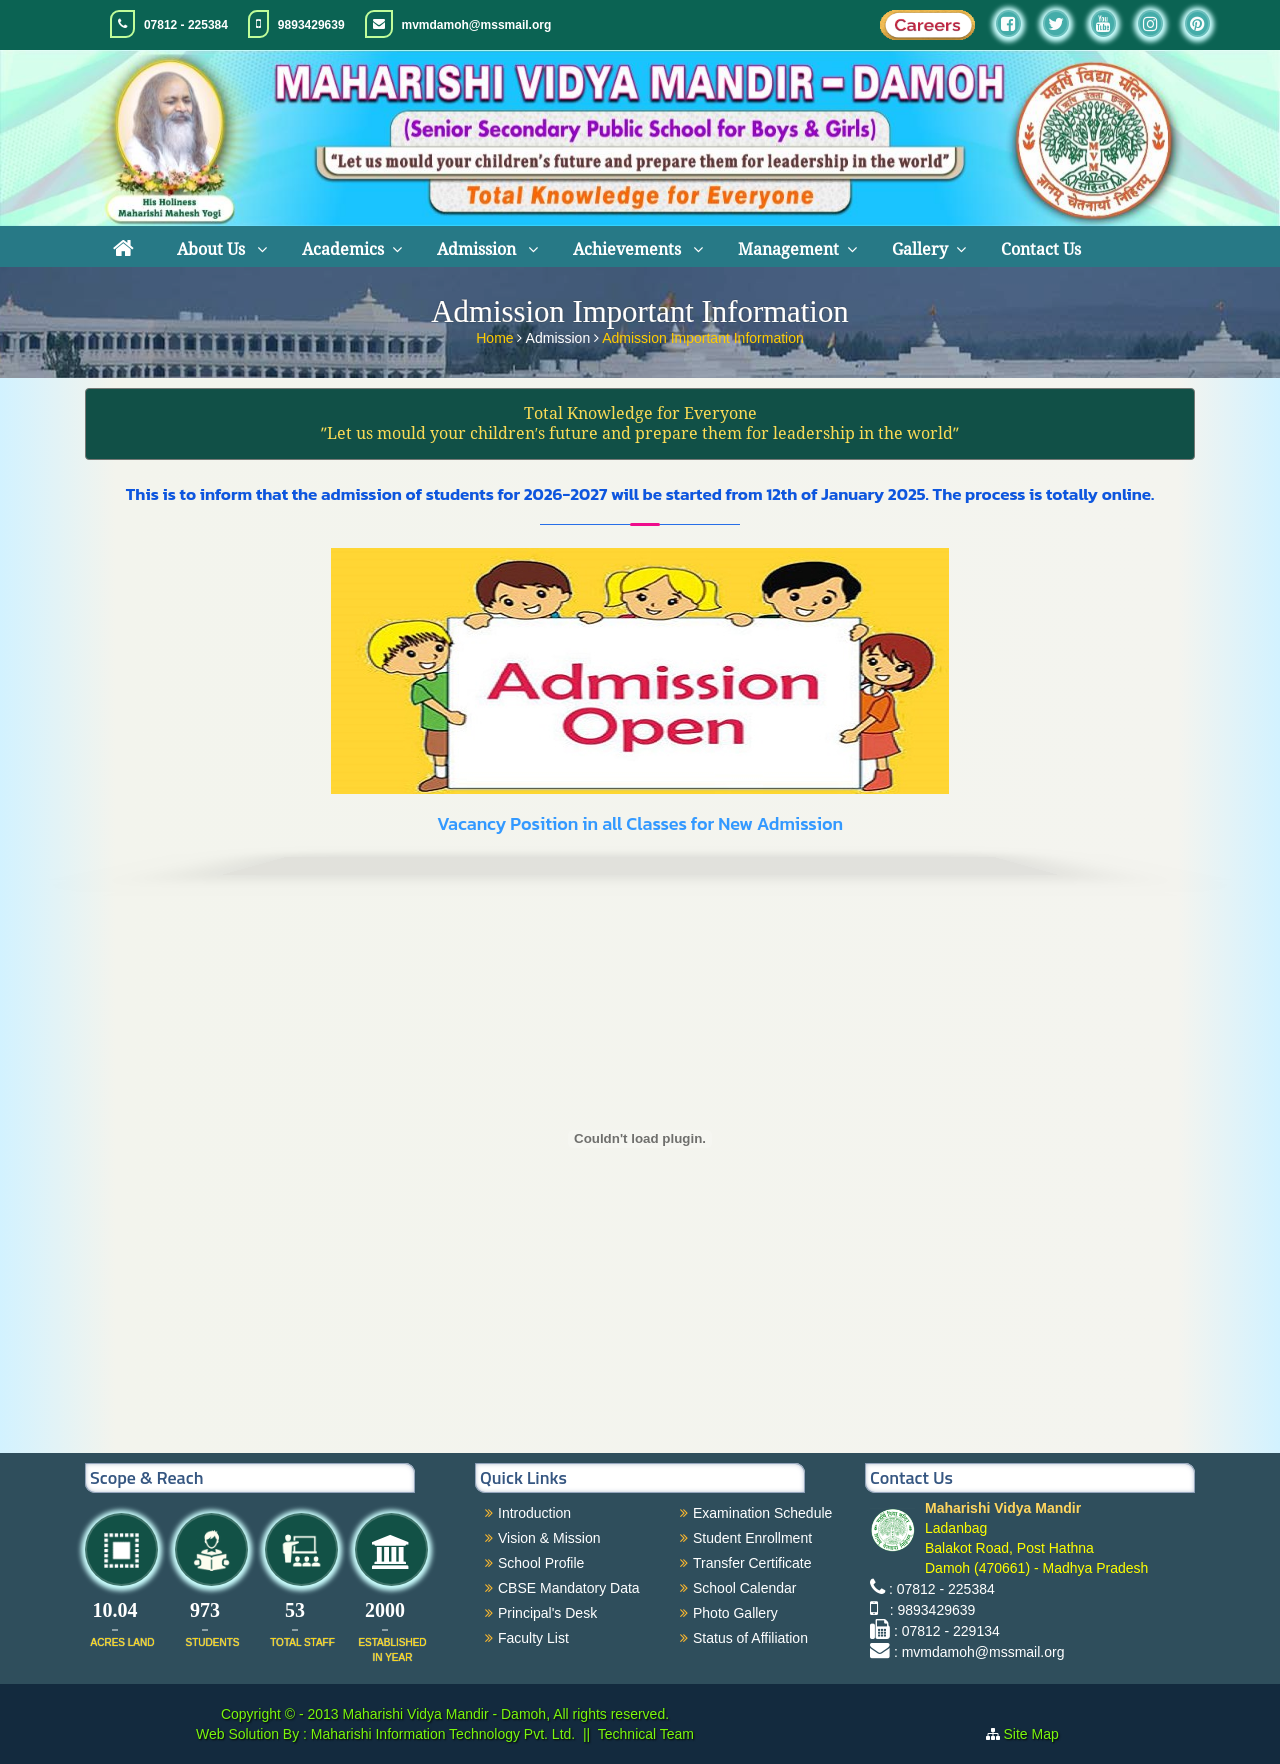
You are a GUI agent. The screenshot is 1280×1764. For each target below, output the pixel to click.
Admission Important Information (703, 334)
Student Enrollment (752, 1538)
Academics (343, 249)
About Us (213, 249)
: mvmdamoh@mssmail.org (979, 1652)
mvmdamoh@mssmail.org (477, 25)
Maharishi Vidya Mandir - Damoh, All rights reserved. (506, 1714)
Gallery (920, 249)
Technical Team (646, 1734)
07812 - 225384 (186, 25)
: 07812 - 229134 (947, 1631)
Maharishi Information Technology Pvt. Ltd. (441, 1734)
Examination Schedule (762, 1513)
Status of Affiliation (750, 1638)
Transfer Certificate (752, 1563)
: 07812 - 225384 (942, 1589)
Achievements (629, 249)
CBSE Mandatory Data (569, 1588)
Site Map (1039, 1734)
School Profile (541, 1563)
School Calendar (745, 1588)
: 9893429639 (928, 1610)
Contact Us (1041, 249)
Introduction (534, 1513)
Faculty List (533, 1638)
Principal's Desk (547, 1613)
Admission (478, 249)
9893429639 (311, 25)
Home (496, 334)
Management (788, 249)
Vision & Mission (549, 1538)
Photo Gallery (735, 1613)
